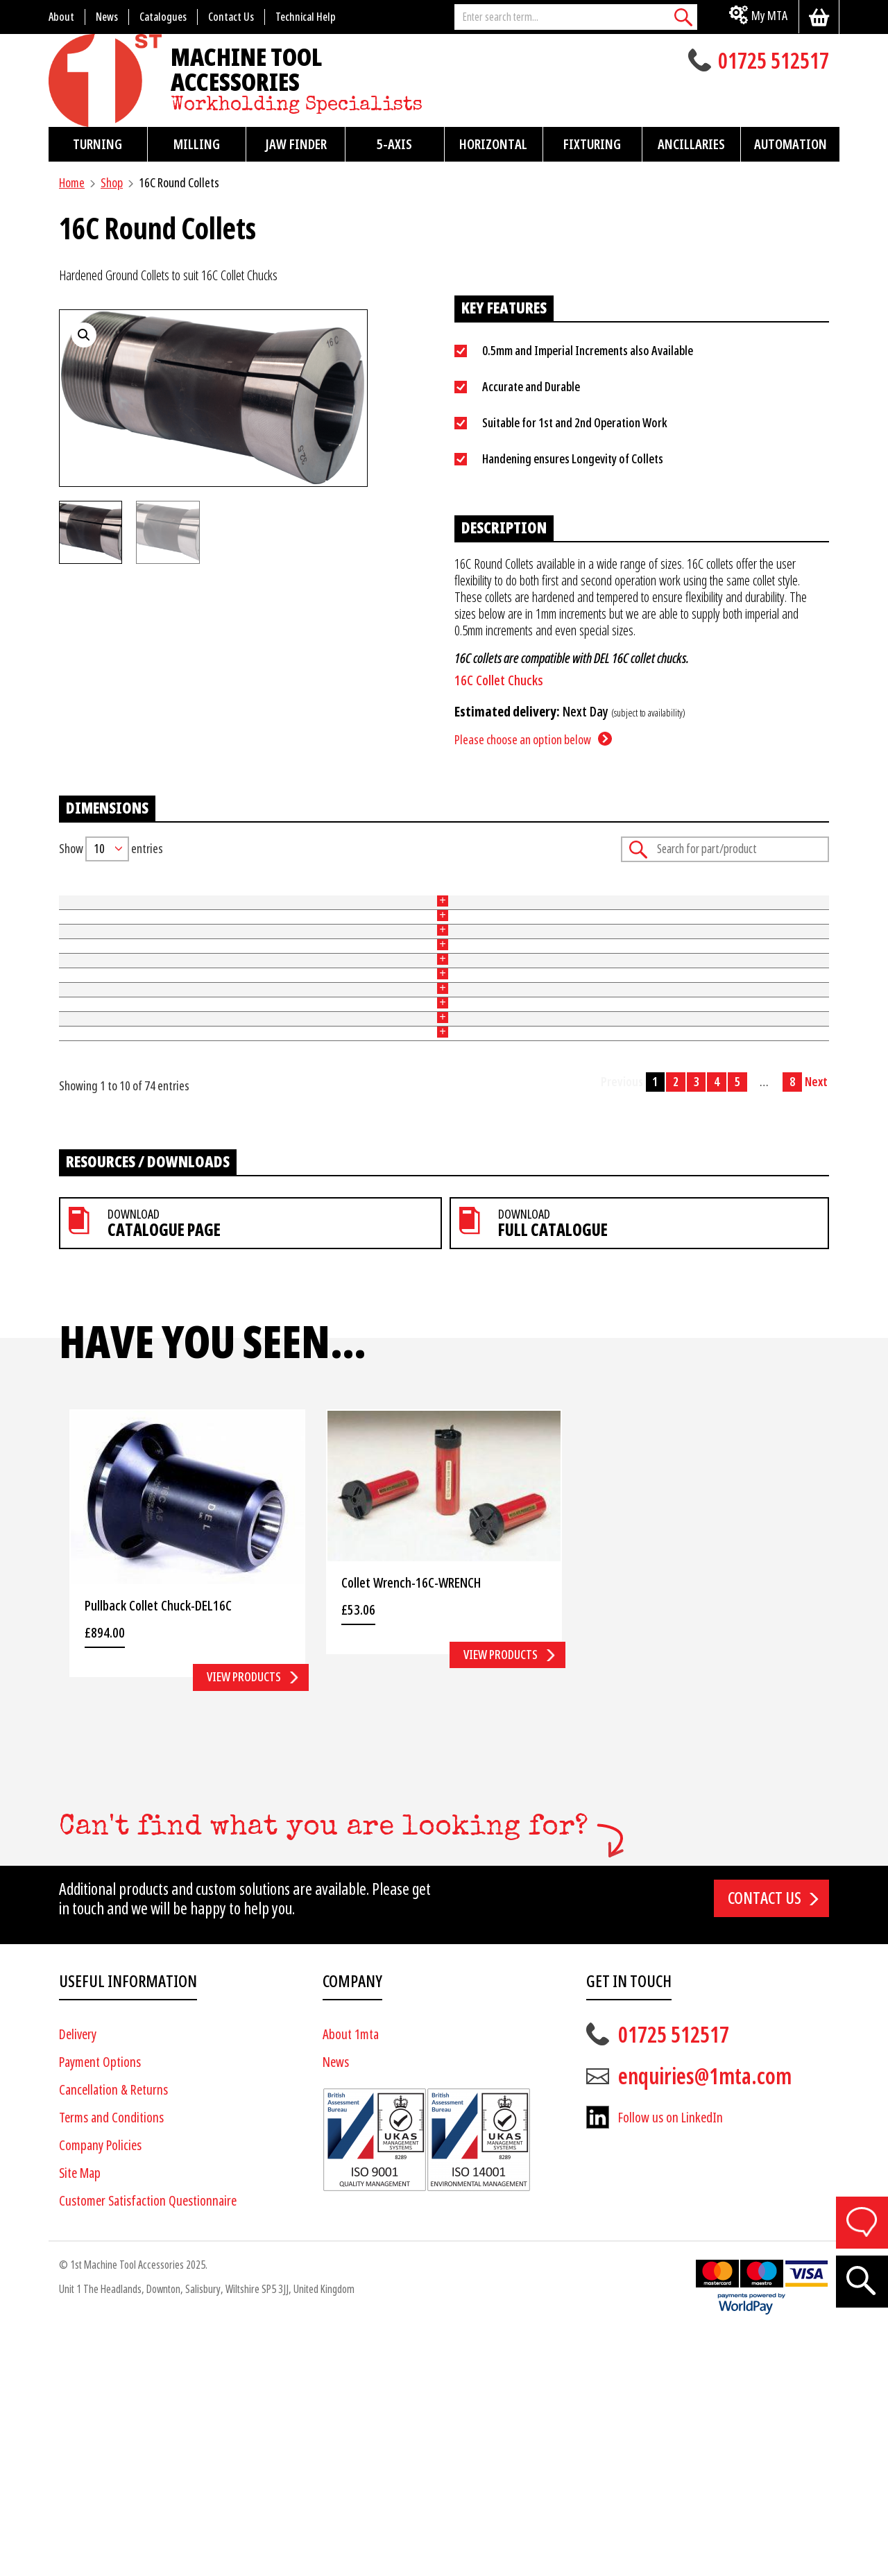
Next (816, 1323)
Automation (790, 144)
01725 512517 (773, 62)
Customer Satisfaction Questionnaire (148, 2443)
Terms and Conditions (111, 2360)
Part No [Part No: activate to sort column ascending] (76, 895)
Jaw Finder (296, 144)
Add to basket (784, 927)
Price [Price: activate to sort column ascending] (558, 895)
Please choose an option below (522, 739)
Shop (112, 182)
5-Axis (394, 144)
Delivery (77, 2277)
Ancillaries (691, 144)
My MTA (769, 15)
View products (244, 1918)
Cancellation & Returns (113, 2332)
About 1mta (351, 2277)
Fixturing (592, 144)
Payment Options (100, 2304)
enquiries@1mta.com (705, 2319)
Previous (622, 1323)
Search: (725, 849)
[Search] (683, 17)
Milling (196, 144)
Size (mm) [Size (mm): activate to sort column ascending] (322, 895)
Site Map (80, 2415)
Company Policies (100, 2388)
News (336, 2304)
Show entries (111, 848)
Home (72, 182)
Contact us (764, 2140)
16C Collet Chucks (498, 681)
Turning (97, 144)
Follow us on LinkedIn (670, 2360)
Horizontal (493, 144)
